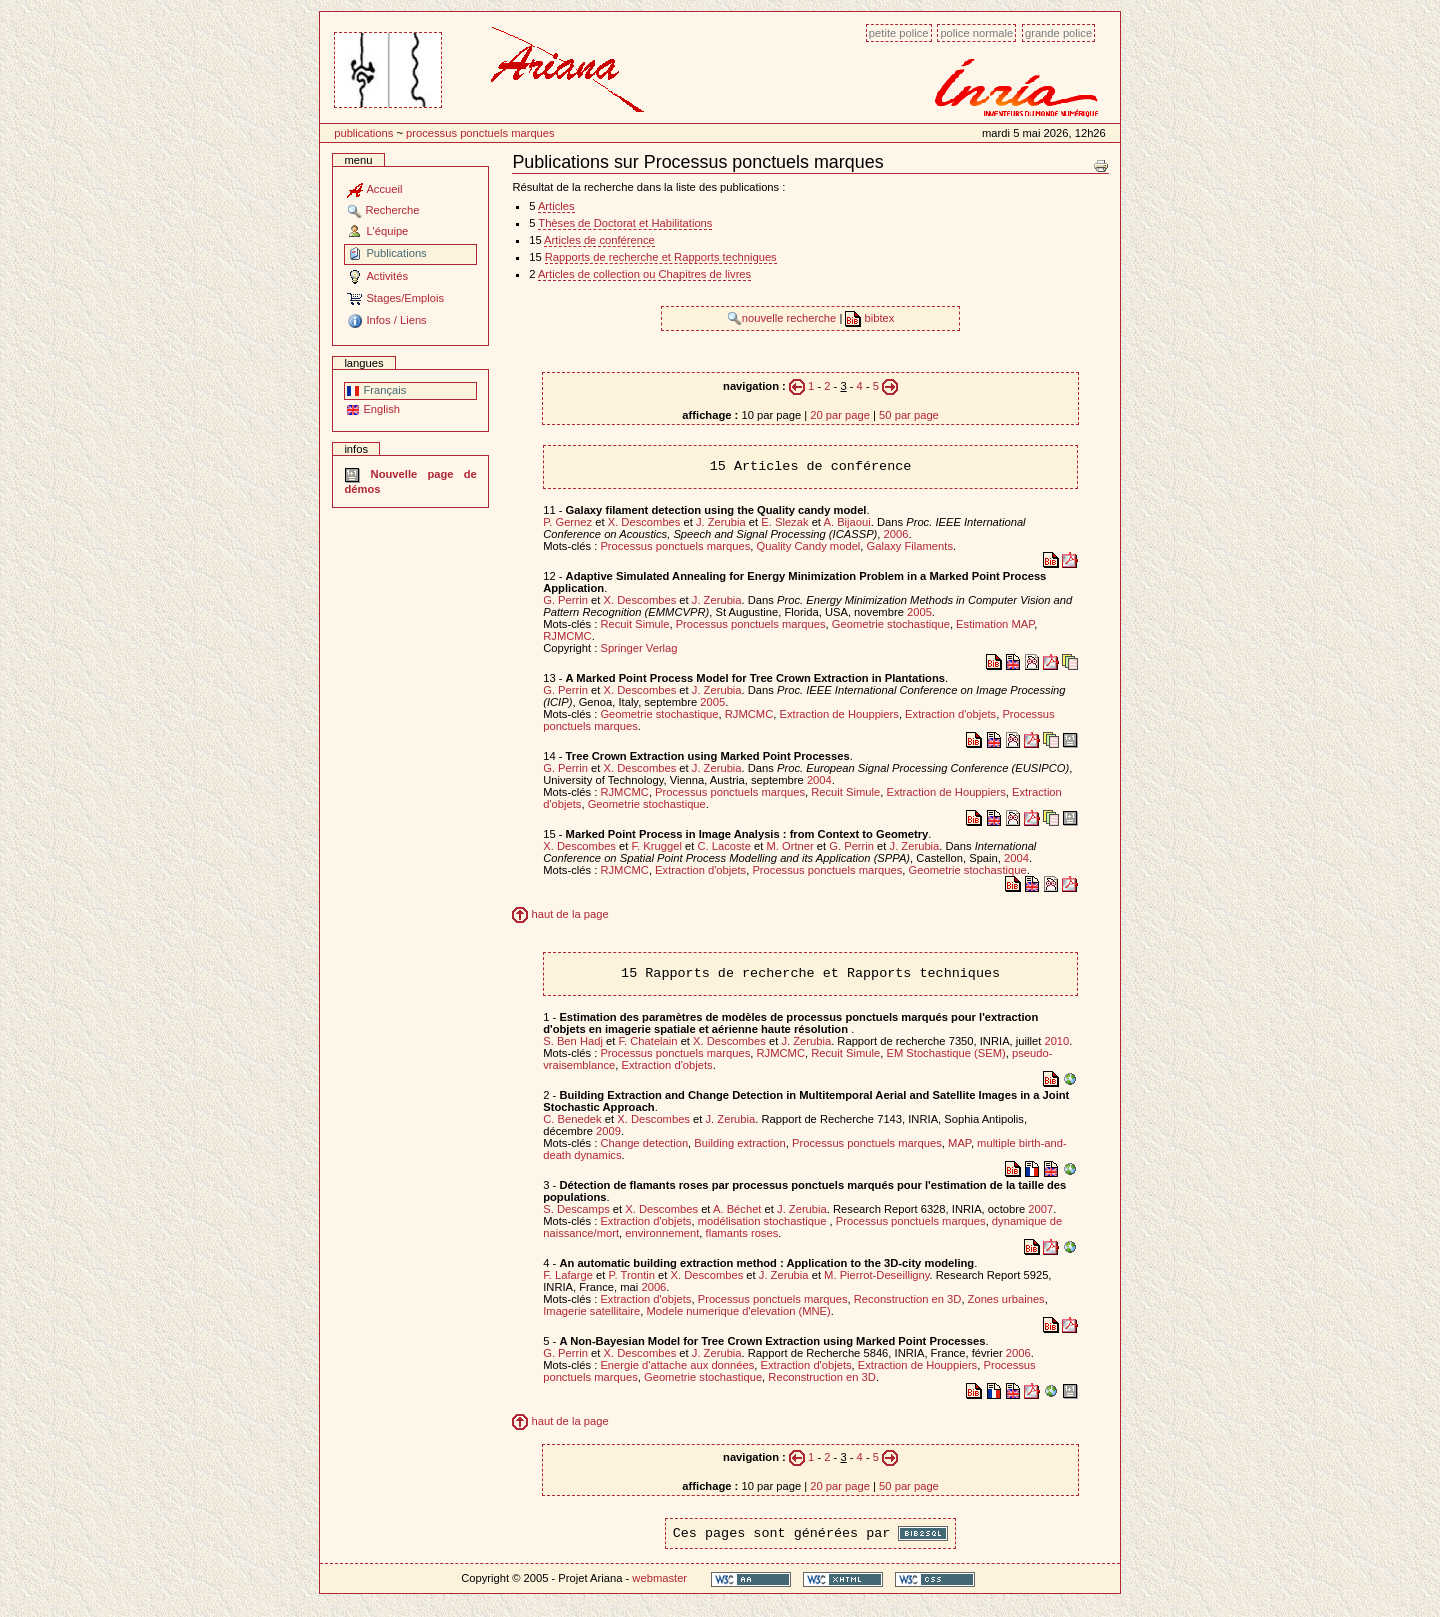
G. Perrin (565, 600)
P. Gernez (567, 522)
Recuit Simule (634, 624)
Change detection (644, 1143)
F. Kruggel (657, 846)
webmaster (659, 1578)
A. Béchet (737, 1209)
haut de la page (560, 914)
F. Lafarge (568, 1275)
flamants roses (742, 1233)
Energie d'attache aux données (677, 1365)
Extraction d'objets (950, 714)
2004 (819, 780)
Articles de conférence (599, 240)
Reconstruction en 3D (908, 1299)
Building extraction (739, 1143)
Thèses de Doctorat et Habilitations (625, 223)
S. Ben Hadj (573, 1041)
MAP (959, 1143)
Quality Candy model (809, 546)
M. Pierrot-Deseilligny (876, 1275)
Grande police (1058, 33)
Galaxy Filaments (910, 546)
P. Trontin (632, 1275)
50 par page (909, 415)
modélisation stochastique (764, 1221)
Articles (556, 206)
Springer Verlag (638, 648)
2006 (896, 534)
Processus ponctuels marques (480, 133)
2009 (608, 1131)
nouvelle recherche (783, 318)
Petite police (899, 33)
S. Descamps (576, 1209)
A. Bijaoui (846, 522)
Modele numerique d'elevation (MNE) (738, 1311)
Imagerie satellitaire (591, 1311)
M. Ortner (789, 846)
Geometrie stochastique (891, 624)
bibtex (869, 318)
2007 (1040, 1209)
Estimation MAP (995, 624)
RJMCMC (567, 636)
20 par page (840, 415)
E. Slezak (784, 522)
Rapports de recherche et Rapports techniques (661, 257)
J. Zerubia (721, 522)
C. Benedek (572, 1119)
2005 (919, 612)
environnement (662, 1233)
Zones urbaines (1006, 1299)
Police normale (976, 33)
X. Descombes (644, 522)
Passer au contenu (319, 22)
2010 (1056, 1041)
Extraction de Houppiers (838, 714)
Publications (363, 133)
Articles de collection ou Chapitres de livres (644, 274)
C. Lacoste (723, 846)
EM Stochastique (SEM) (945, 1053)
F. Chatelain (647, 1041)
